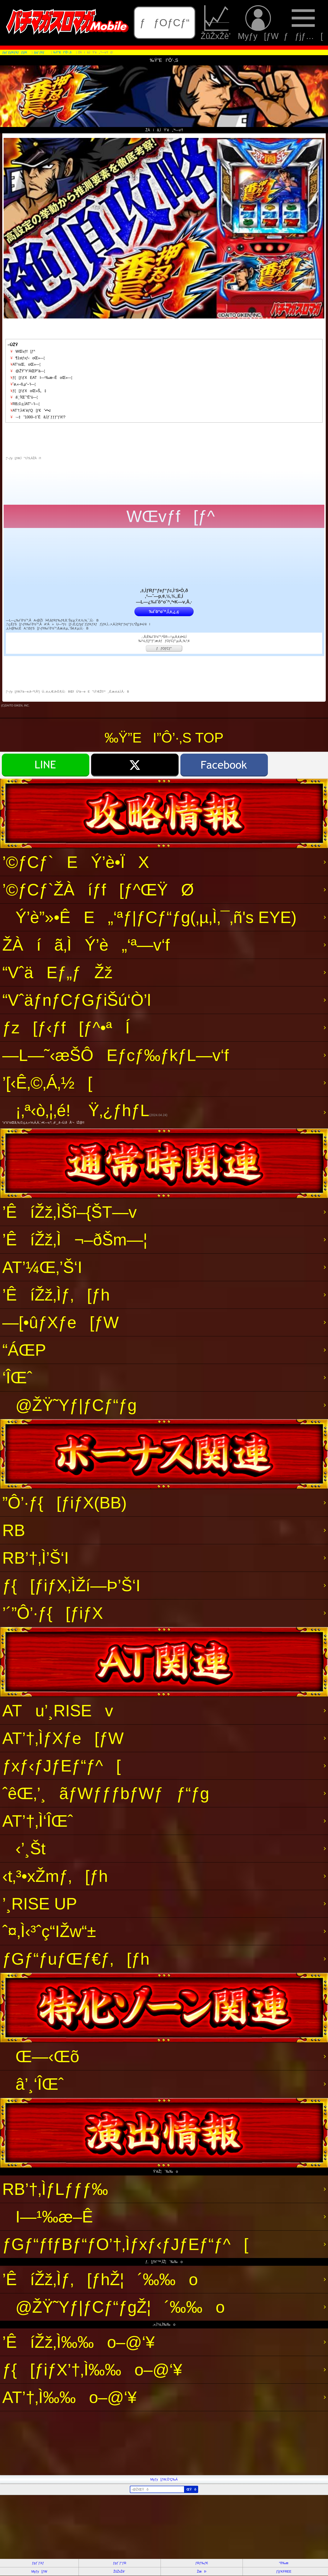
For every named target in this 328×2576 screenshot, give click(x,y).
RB (13, 1530)
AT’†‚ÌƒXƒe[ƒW (63, 1738)
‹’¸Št (24, 1848)
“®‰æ (283, 2563)
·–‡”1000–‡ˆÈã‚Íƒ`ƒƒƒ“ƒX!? (36, 417)
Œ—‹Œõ (40, 2056)
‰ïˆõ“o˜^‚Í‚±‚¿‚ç (164, 611)
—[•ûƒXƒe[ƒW (60, 1322)
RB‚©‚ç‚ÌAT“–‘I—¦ (24, 404)
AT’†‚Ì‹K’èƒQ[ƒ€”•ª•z (29, 410)
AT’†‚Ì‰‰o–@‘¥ (69, 2397)
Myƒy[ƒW (258, 23)
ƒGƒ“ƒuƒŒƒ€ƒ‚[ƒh (75, 1959)
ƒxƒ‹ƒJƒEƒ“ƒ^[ (61, 1766)
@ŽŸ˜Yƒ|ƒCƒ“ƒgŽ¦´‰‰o (113, 2307)
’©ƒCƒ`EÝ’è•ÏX (75, 862)
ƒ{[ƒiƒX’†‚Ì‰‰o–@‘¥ (92, 2370)
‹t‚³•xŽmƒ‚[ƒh (55, 1876)
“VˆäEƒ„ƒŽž (57, 972)
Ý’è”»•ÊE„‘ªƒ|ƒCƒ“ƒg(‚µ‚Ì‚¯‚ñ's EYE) (149, 917)
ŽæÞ (201, 2571)
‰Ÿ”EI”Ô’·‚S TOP (164, 737)
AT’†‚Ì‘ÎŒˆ (37, 1821)
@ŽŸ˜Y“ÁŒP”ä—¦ (26, 371)
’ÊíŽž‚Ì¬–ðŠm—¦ (74, 1240)
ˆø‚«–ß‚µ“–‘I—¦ (22, 384)
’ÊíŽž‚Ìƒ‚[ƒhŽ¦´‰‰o (100, 2279)
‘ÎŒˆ (17, 1377)
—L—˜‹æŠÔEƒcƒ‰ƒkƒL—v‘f (115, 1055)
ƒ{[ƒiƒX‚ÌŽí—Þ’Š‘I (71, 1585)
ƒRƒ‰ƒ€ (201, 2563)
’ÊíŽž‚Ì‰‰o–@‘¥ (78, 2342)
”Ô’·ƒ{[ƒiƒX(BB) (64, 1503)
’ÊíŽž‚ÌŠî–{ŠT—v (69, 1212)
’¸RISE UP (39, 1904)
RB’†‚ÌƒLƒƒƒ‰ (55, 2189)
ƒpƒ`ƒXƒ (39, 2563)
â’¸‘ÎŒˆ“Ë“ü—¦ (23, 397)
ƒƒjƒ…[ (303, 23)
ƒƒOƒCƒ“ (165, 22)
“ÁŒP (24, 1350)
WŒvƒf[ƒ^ (21, 351)
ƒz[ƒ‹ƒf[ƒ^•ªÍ (66, 1028)
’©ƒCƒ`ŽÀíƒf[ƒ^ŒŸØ (98, 890)
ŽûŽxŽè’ (217, 23)
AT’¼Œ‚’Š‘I (42, 1267)
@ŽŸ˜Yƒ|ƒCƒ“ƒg (69, 1405)
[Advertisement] (136, 2443)
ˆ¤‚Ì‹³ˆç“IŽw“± (49, 1931)
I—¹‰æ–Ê (47, 2217)
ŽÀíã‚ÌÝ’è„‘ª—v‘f (86, 945)
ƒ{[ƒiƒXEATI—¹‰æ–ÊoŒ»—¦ (40, 378)
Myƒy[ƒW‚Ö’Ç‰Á (164, 2479)
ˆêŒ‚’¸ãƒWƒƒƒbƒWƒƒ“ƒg (105, 1793)
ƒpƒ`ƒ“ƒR (119, 2563)
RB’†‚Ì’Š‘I (35, 1558)
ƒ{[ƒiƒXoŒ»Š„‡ (27, 391)
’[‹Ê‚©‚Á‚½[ (47, 1083)
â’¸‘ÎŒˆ (33, 2084)
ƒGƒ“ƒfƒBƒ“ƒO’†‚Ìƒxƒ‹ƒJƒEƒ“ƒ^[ (125, 2244)
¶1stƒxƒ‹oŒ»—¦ (26, 358)
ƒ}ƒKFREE (283, 2571)
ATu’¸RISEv (57, 1711)
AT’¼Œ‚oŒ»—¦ (24, 364)
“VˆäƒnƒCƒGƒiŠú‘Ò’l (76, 1000)
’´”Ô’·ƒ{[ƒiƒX (52, 1613)
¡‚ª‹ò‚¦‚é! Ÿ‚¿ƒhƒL (162, 1113)
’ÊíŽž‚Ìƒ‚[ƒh (56, 1295)
